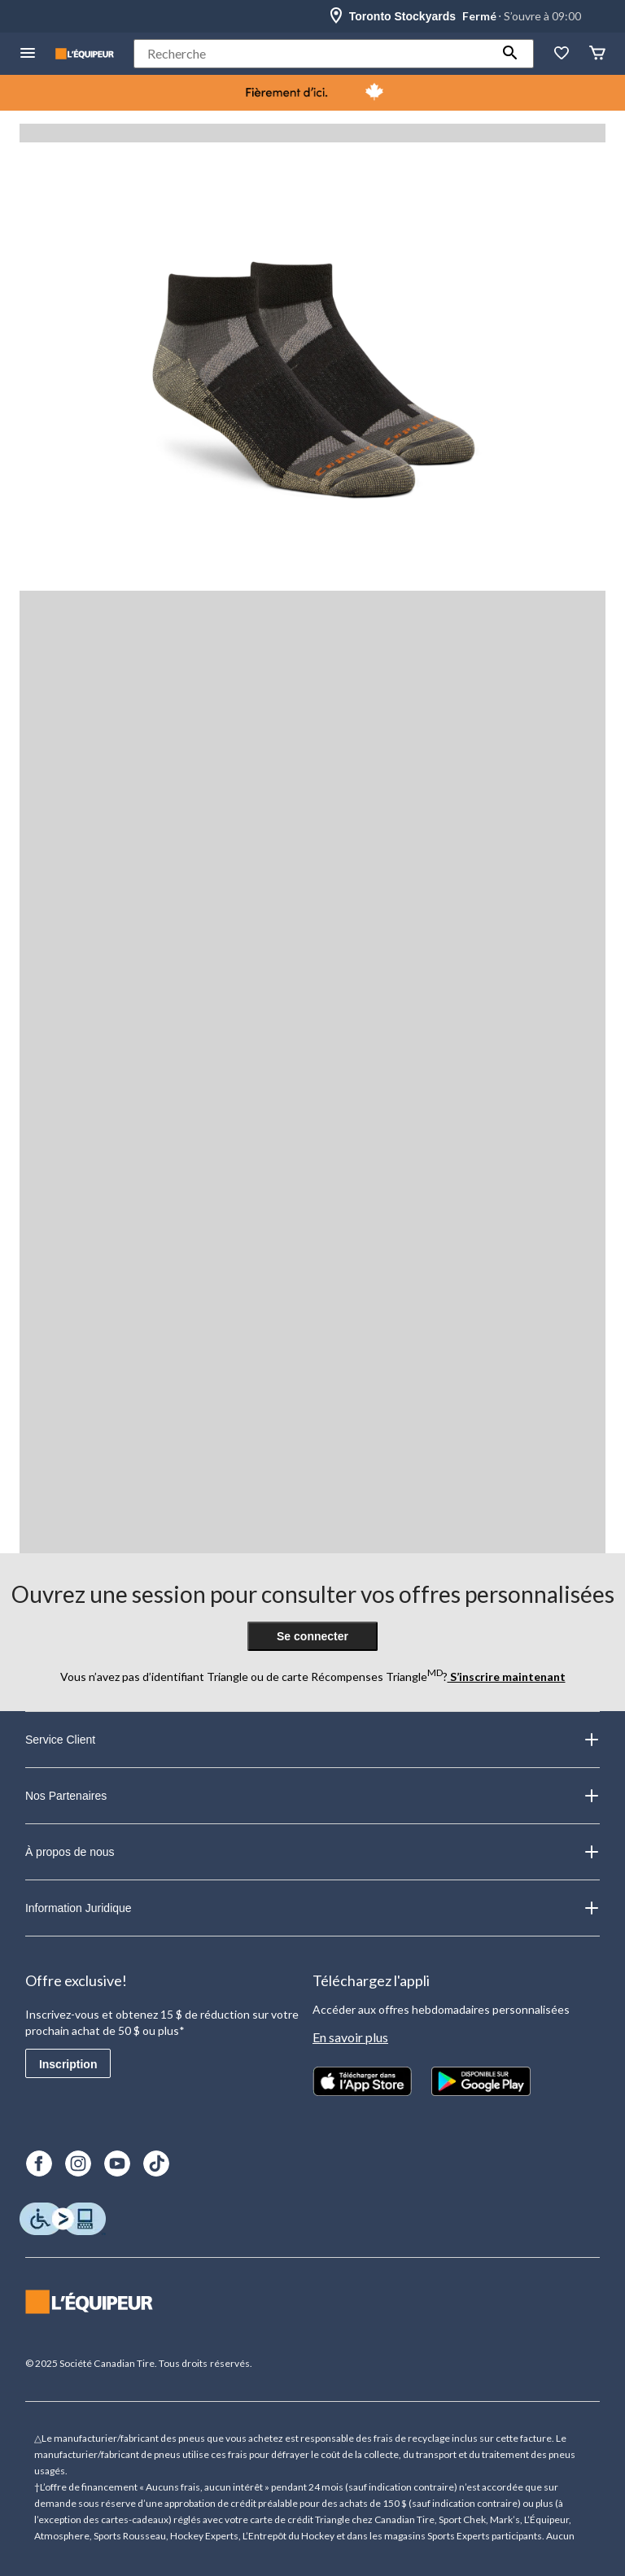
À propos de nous (312, 1852)
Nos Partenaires (312, 1796)
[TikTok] (156, 2163)
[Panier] (597, 54)
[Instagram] (78, 2163)
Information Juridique (312, 1908)
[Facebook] (39, 2163)
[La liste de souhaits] (561, 54)
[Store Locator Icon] (336, 16)
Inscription (68, 2064)
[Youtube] (117, 2163)
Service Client (312, 1739)
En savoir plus (350, 2037)
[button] (510, 53)
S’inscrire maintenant (507, 1676)
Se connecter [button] (312, 1636)
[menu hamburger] (28, 54)
